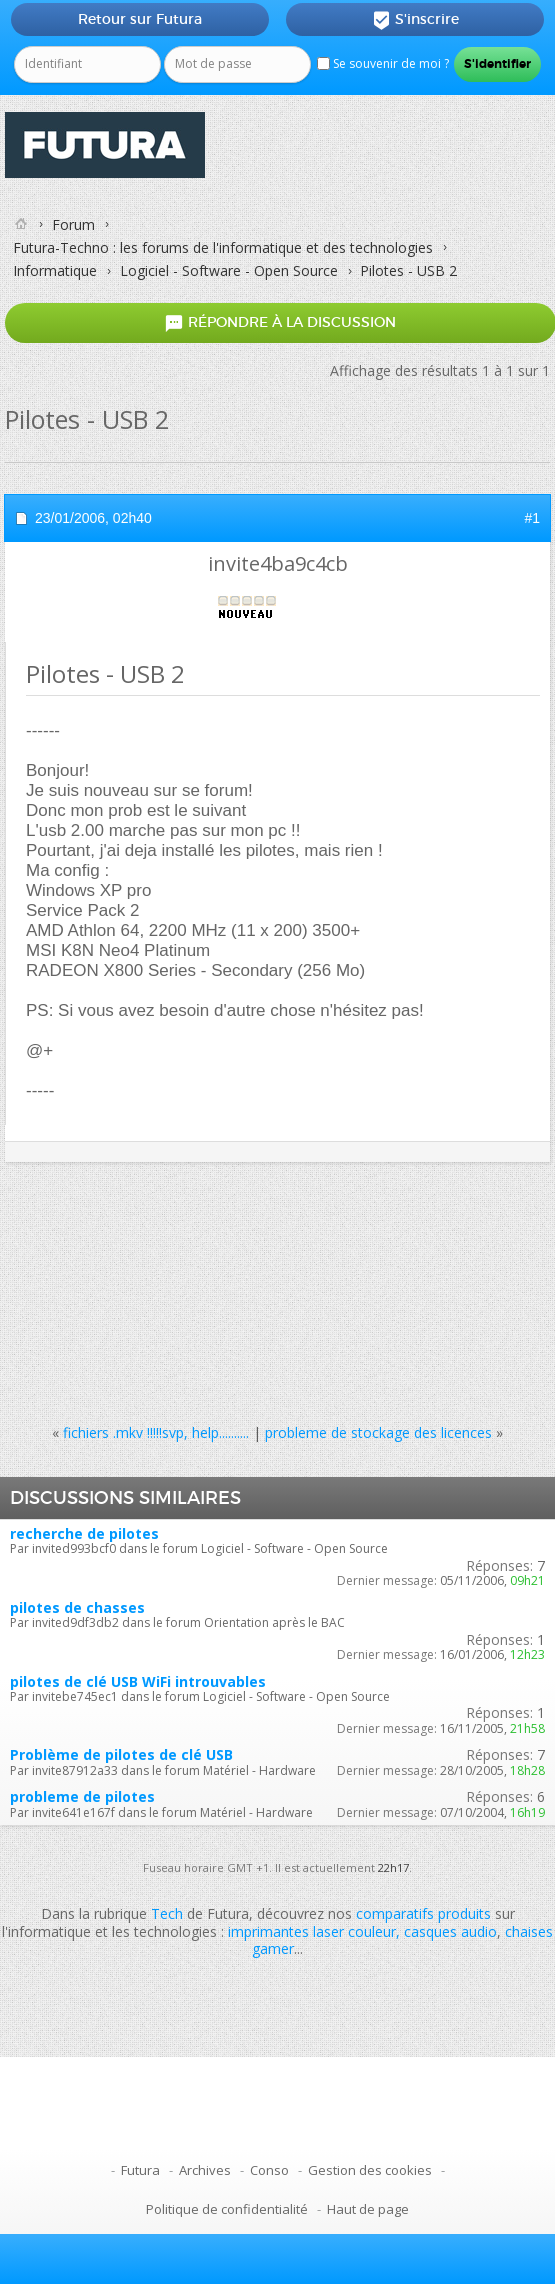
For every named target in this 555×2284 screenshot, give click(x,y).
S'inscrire (415, 20)
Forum (73, 224)
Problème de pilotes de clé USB (121, 1754)
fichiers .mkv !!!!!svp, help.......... (156, 1432)
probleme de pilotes (82, 1796)
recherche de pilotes (84, 1533)
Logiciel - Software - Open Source (229, 270)
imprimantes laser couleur (312, 1931)
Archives (205, 2170)
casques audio (450, 1931)
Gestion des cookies (370, 2170)
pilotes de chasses (77, 1607)
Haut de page (368, 2209)
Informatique (55, 270)
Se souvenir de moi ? (383, 63)
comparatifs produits (423, 1913)
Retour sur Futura (140, 19)
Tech (167, 1913)
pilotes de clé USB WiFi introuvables (138, 1681)
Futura (140, 2170)
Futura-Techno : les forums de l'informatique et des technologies (223, 247)
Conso (269, 2170)
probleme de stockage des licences (378, 1432)
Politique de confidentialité (227, 2209)
